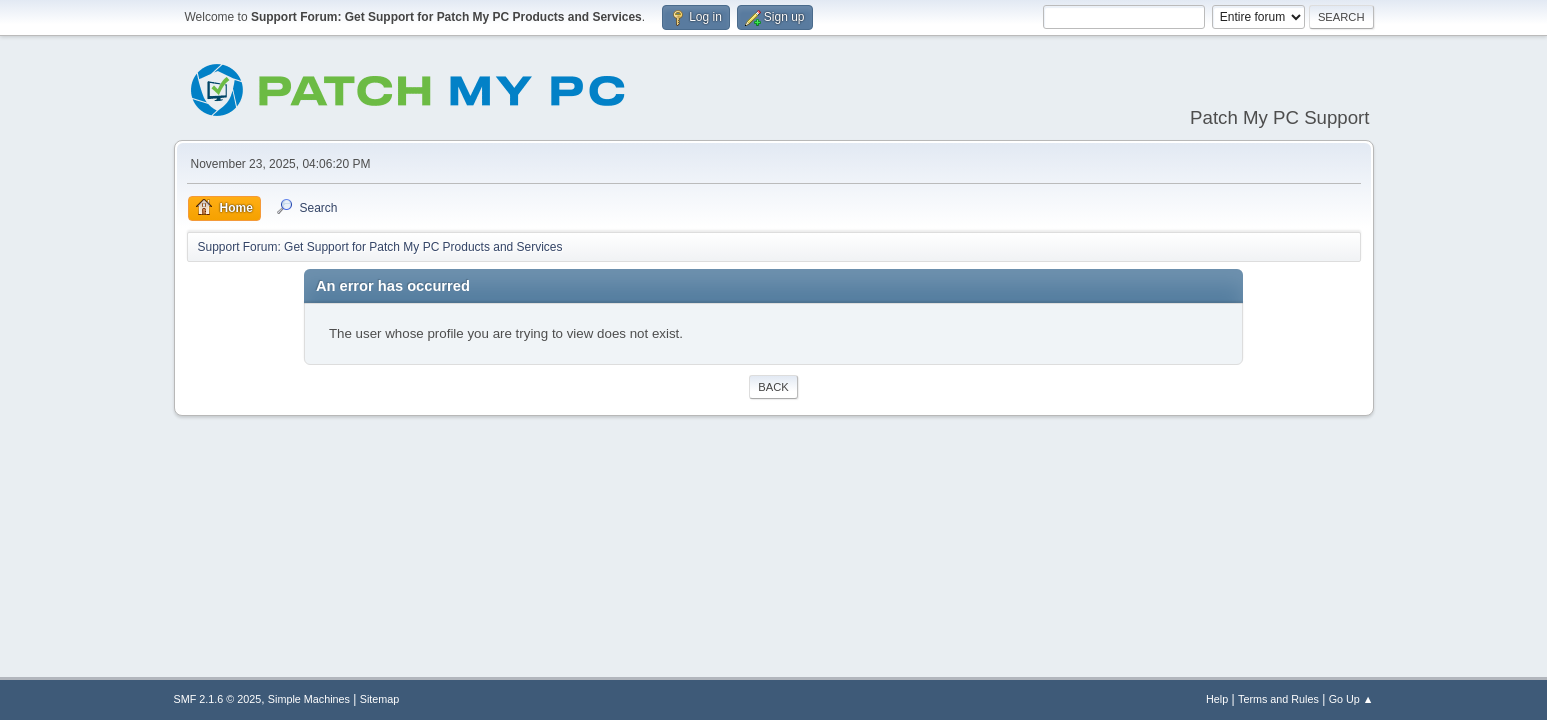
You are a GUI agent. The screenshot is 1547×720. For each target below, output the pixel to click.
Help (1217, 699)
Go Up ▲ (1351, 699)
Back (773, 387)
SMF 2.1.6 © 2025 (218, 699)
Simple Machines (309, 699)
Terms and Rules (1278, 699)
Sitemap (380, 699)
